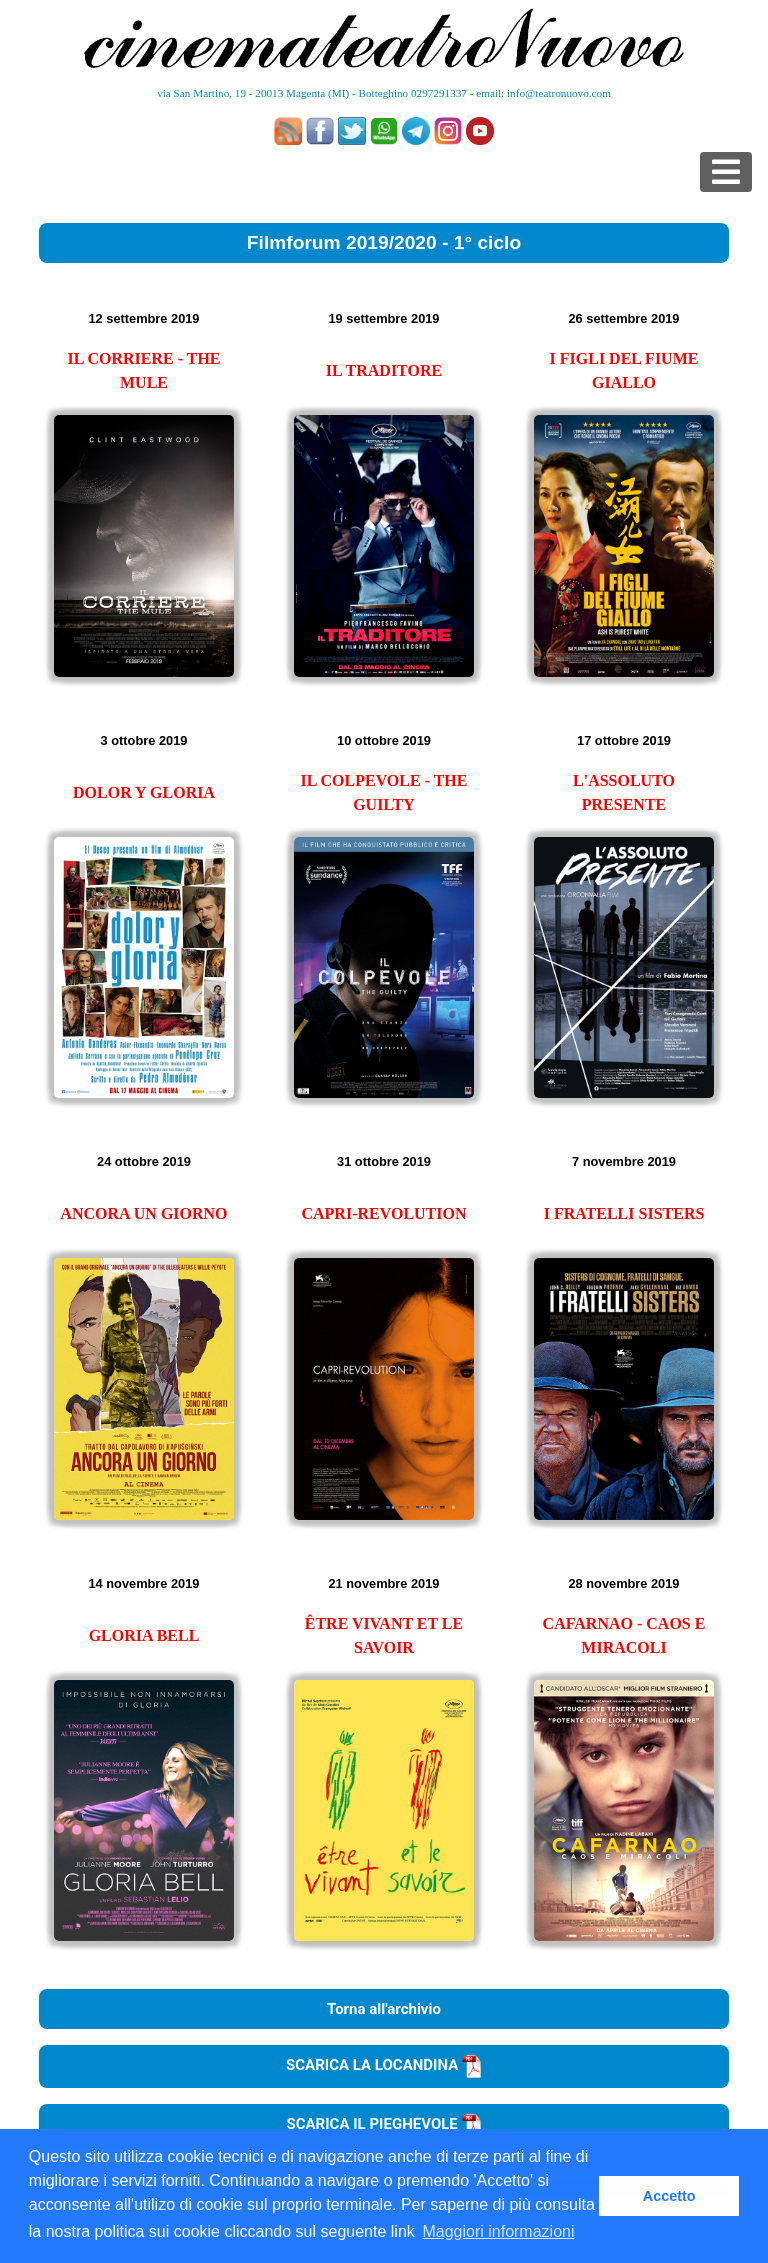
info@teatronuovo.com (559, 93)
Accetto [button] (669, 2196)
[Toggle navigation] (726, 172)
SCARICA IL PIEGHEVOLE (383, 2124)
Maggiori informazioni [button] (498, 2231)
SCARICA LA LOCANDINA (384, 2065)
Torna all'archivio (384, 2009)
